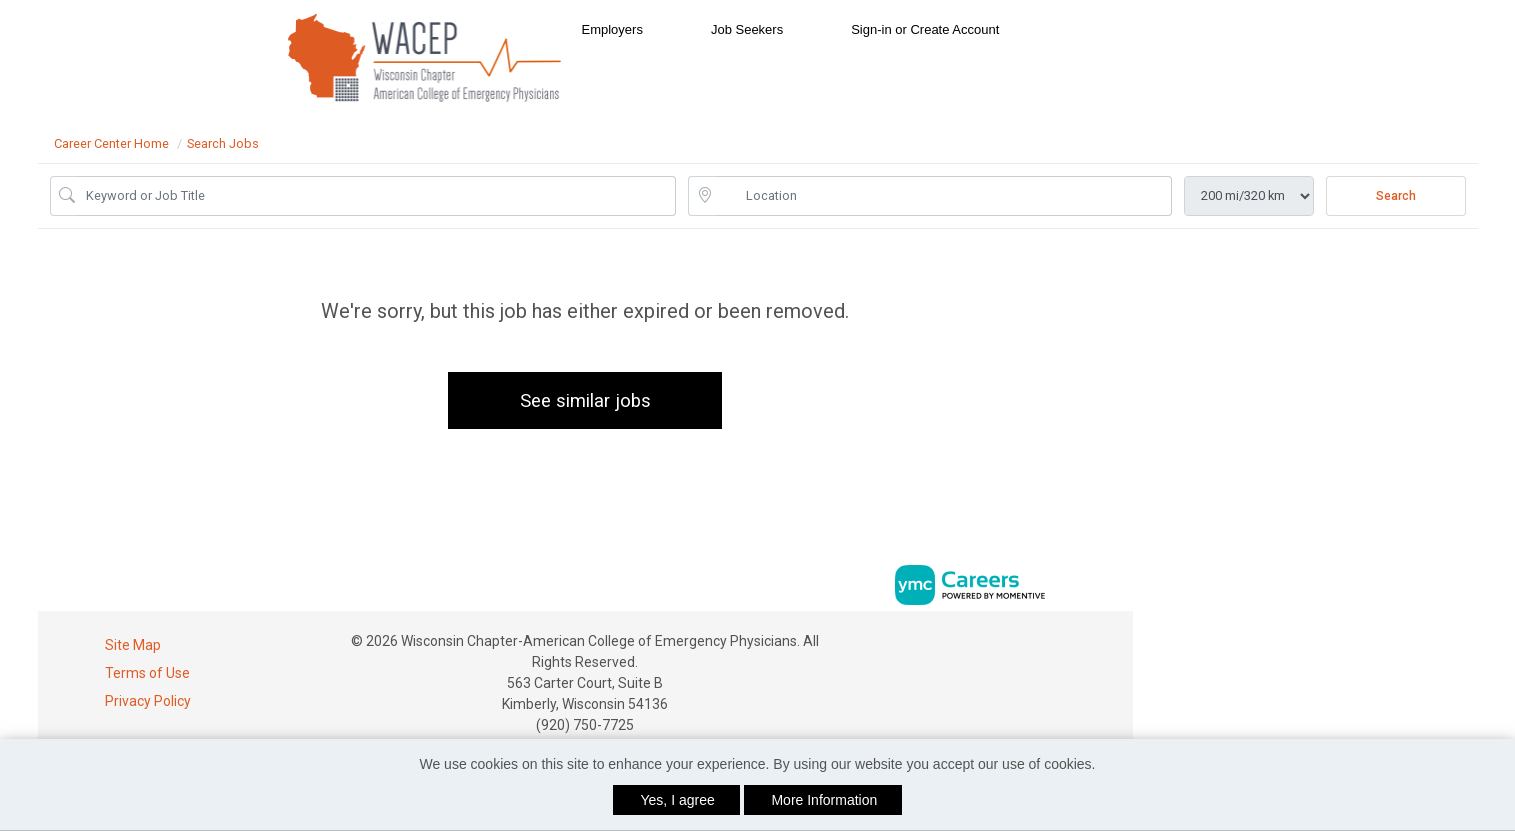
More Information (824, 800)
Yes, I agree (678, 800)
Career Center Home (111, 143)
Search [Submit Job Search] (1396, 196)
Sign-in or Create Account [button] (925, 29)
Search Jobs (223, 143)
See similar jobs (585, 400)
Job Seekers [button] (747, 29)
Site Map (133, 645)
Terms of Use (147, 673)
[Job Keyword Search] (377, 196)
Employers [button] (612, 29)
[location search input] (944, 196)
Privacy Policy (148, 701)
